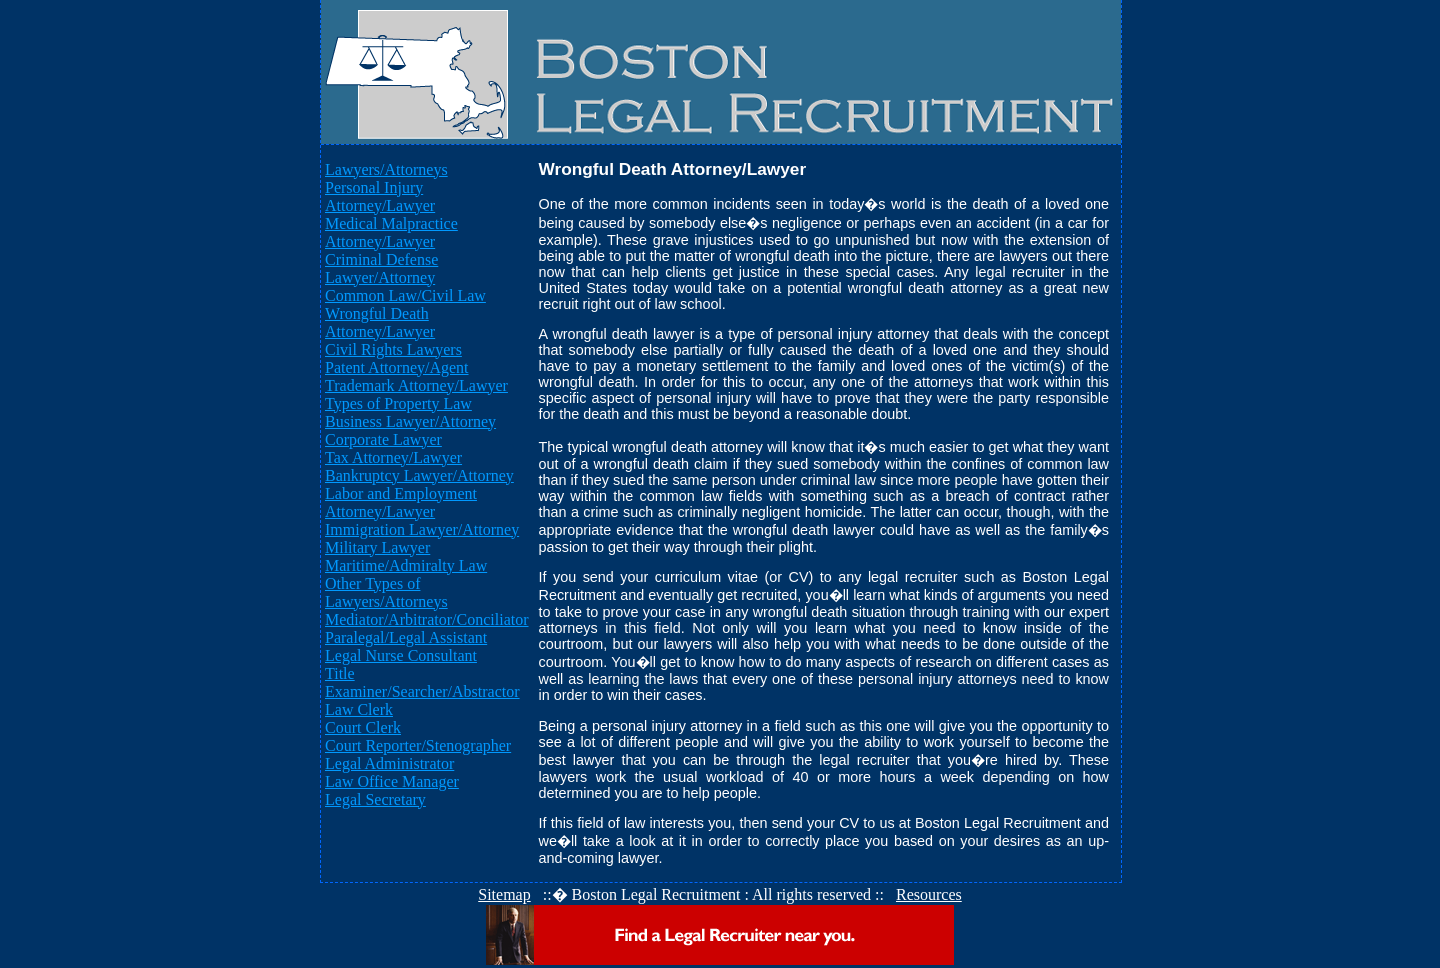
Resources (929, 894)
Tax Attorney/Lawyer (393, 457)
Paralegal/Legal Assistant (406, 637)
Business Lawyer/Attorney (410, 421)
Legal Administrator (389, 763)
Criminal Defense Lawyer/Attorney (381, 268)
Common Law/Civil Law (405, 295)
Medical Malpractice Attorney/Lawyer (391, 232)
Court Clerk (363, 727)
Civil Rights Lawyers (393, 349)
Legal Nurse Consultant (401, 655)
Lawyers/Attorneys (386, 169)
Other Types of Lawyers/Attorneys (386, 592)
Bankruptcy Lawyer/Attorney (419, 475)
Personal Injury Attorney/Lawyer (380, 196)
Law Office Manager (392, 781)
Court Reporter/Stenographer (418, 745)
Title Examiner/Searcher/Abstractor (422, 682)
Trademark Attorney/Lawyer (416, 385)
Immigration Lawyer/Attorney (422, 529)
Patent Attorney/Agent (397, 367)
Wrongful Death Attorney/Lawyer (380, 322)
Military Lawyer (377, 547)
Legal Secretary (375, 799)
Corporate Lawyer (383, 439)
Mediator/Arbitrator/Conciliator (427, 619)
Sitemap (504, 894)
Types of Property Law (398, 403)
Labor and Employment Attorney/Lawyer (401, 502)
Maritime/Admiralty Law (406, 565)
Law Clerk (359, 709)
